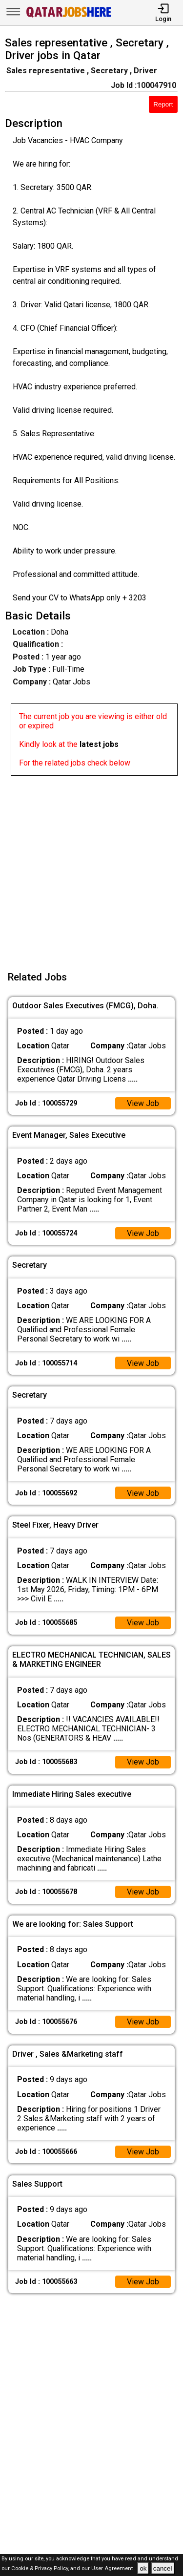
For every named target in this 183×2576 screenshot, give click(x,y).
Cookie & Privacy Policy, (40, 2569)
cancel (162, 2568)
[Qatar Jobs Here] (69, 16)
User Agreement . (113, 2569)
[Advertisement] (91, 867)
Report (163, 104)
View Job (143, 1103)
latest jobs (99, 744)
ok (143, 2568)
